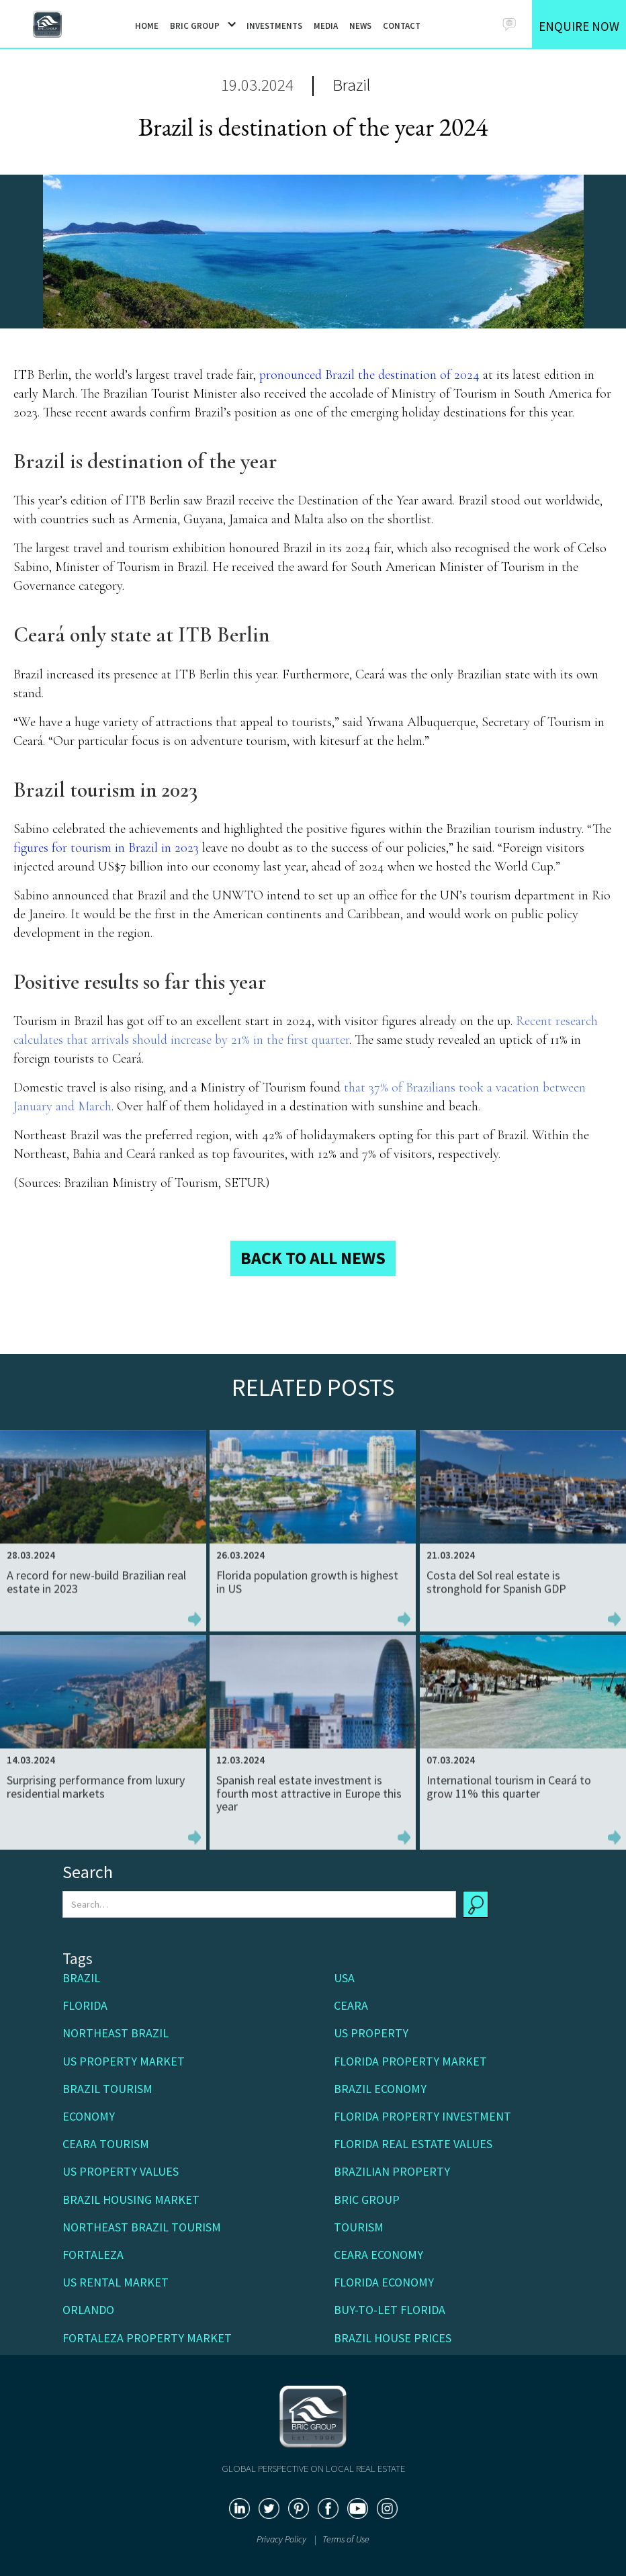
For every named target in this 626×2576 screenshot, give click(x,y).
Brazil (351, 84)
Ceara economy (378, 2254)
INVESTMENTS (274, 26)
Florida (84, 2005)
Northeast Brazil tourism (141, 2227)
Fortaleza (93, 2254)
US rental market (115, 2282)
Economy (88, 2116)
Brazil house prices (392, 2338)
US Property (371, 2033)
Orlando (88, 2309)
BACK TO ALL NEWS (313, 1258)
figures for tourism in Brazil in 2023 (106, 848)
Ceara (351, 2005)
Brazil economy (380, 2088)
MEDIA (326, 26)
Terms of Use (345, 2539)
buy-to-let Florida (389, 2309)
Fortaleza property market (147, 2338)
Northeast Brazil (115, 2033)
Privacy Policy (282, 2539)
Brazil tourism (107, 2088)
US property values (120, 2171)
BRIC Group (367, 2199)
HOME (147, 26)
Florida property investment (422, 2116)
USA (344, 1978)
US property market (123, 2061)
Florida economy (384, 2282)
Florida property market (410, 2061)
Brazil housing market (130, 2199)
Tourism (359, 2227)
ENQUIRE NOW (579, 26)
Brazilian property (392, 2171)
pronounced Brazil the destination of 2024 (369, 375)
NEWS (360, 26)
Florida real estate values (413, 2143)
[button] (198, 24)
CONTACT (401, 26)
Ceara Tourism (105, 2143)
